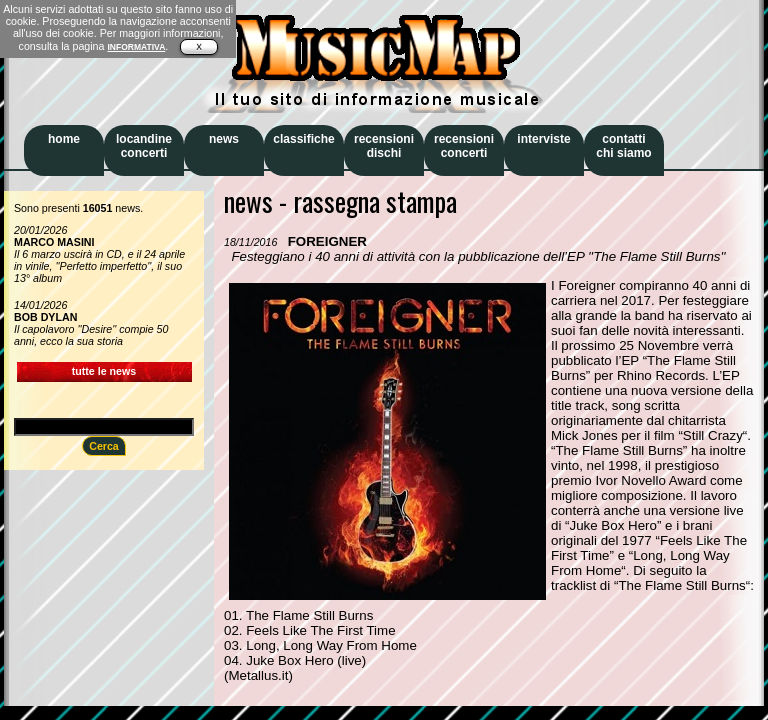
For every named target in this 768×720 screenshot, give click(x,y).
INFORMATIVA (136, 47)
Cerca (104, 446)
